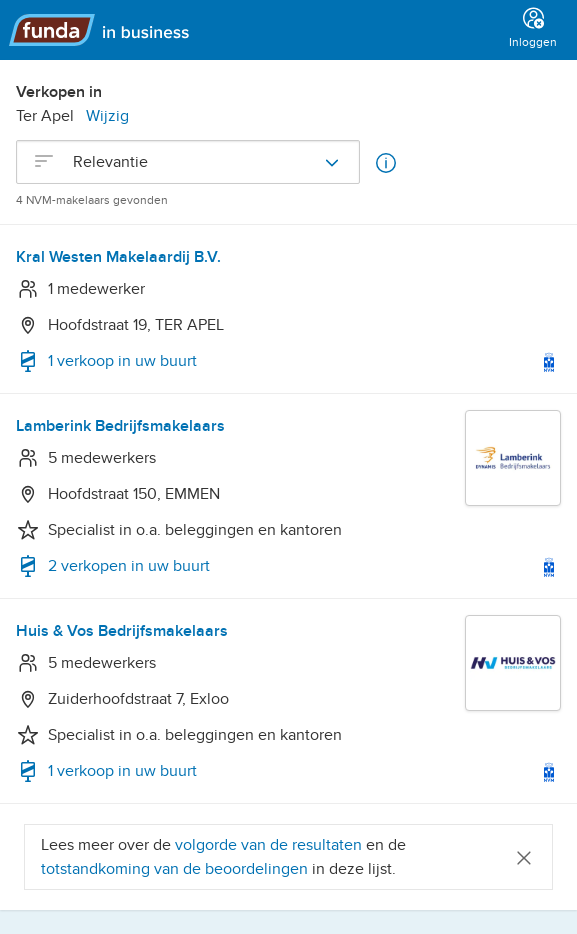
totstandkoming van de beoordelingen (176, 869)
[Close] (524, 856)
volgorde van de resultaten (268, 845)
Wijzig (107, 116)
